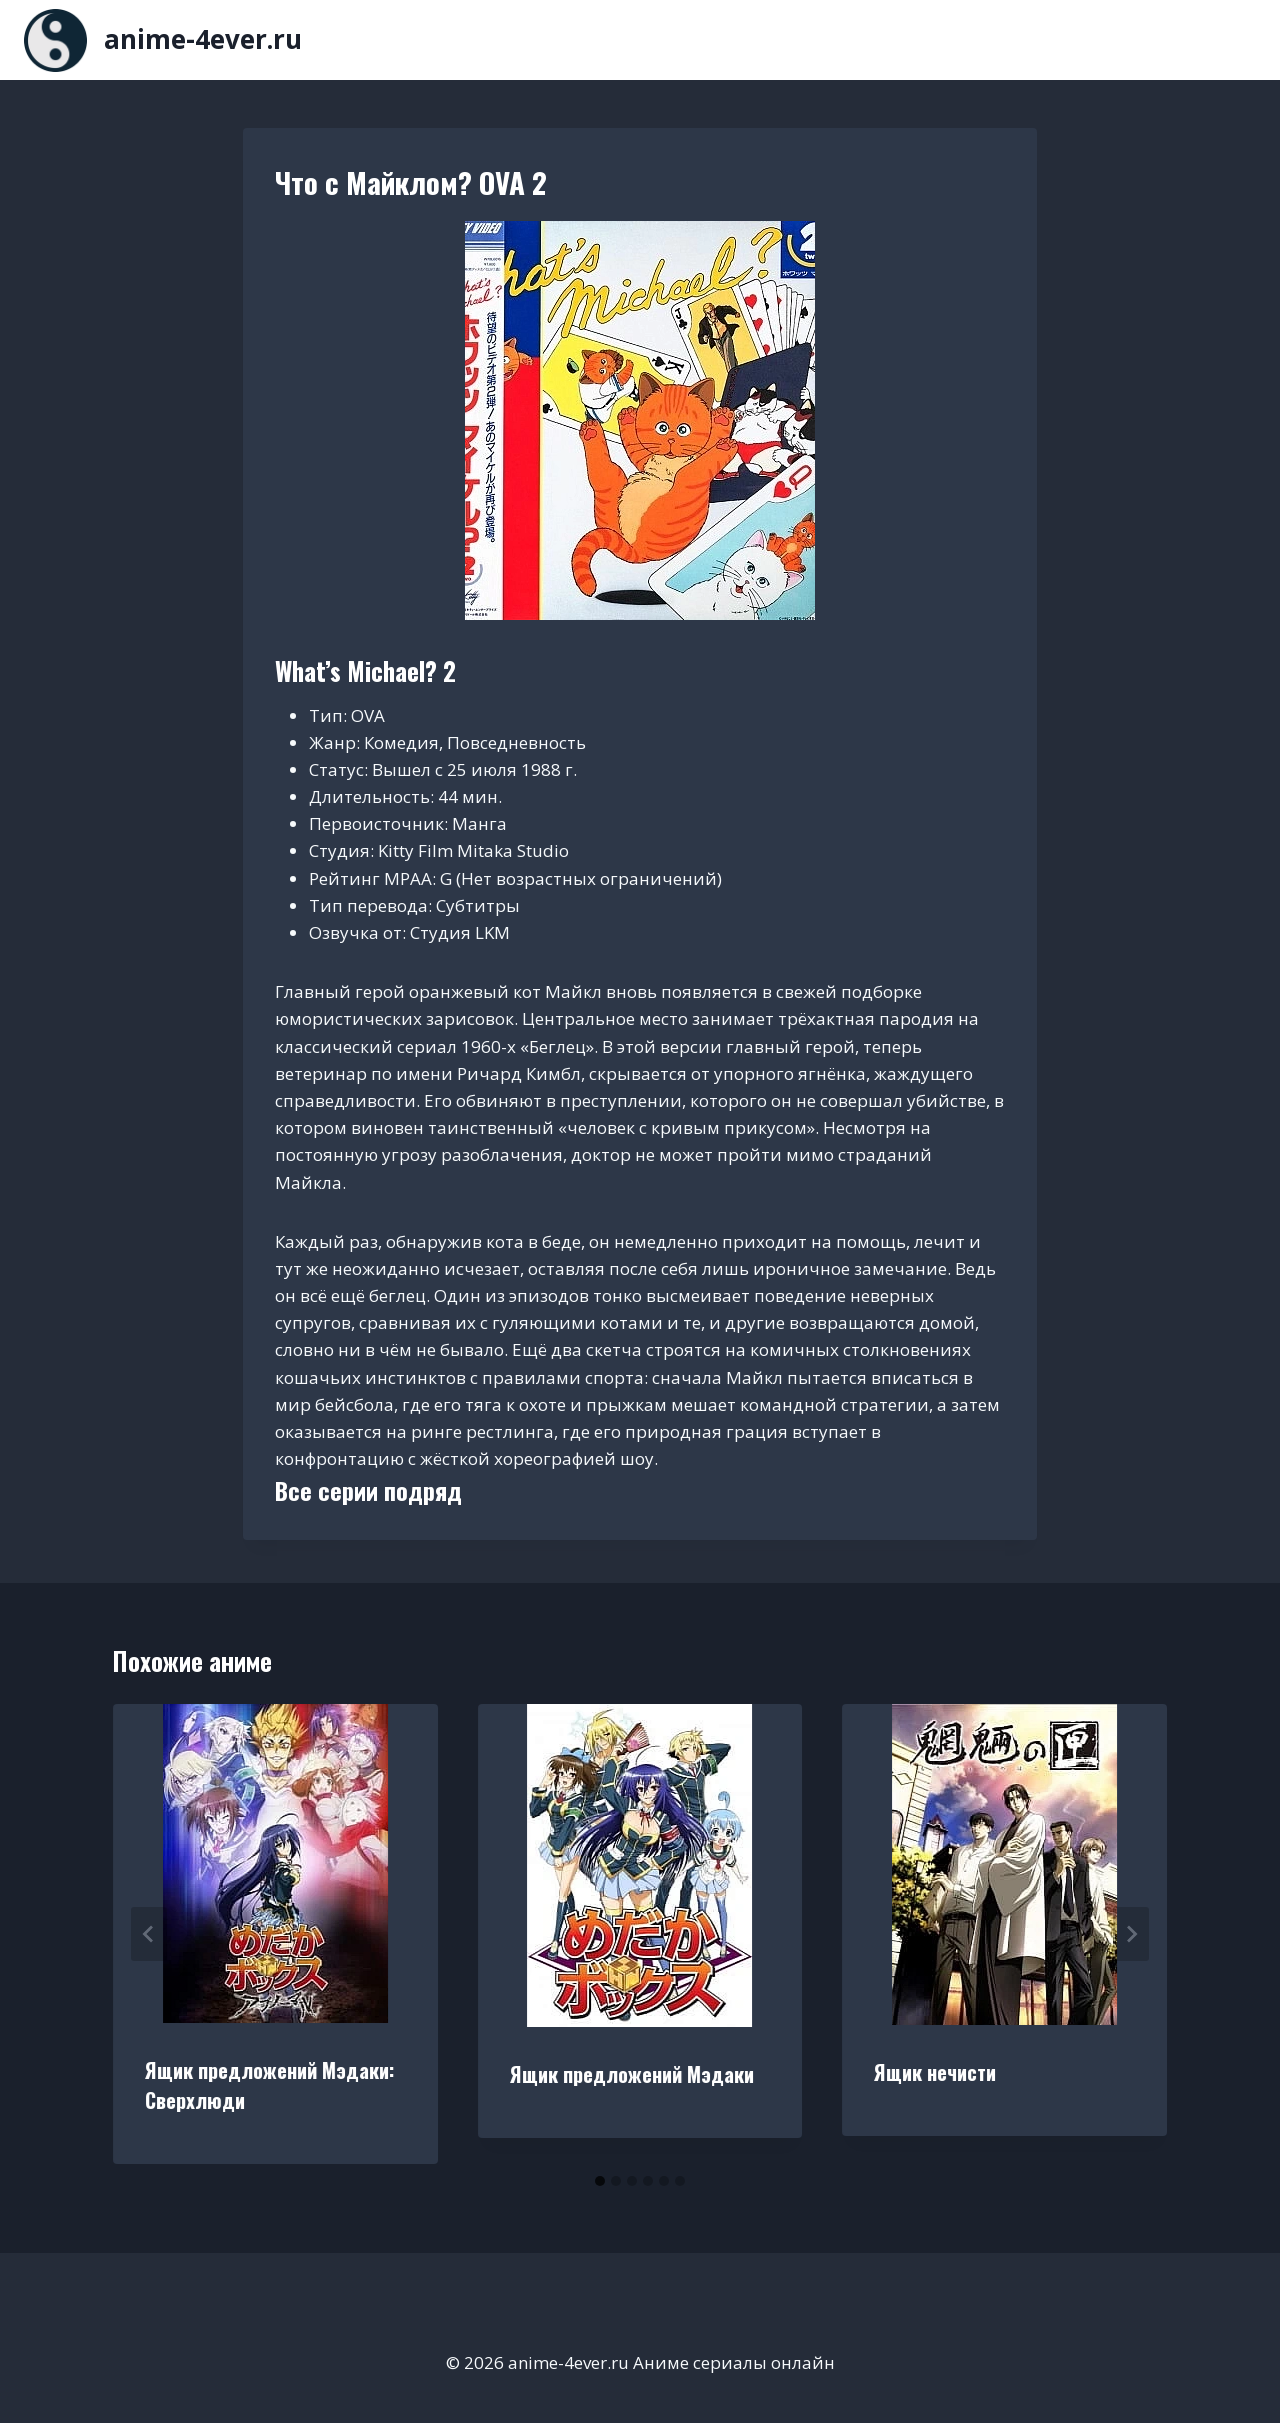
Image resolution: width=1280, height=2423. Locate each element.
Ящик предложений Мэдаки (632, 2074)
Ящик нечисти (935, 2072)
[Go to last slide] (149, 1934)
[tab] (600, 2181)
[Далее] (1131, 1934)
